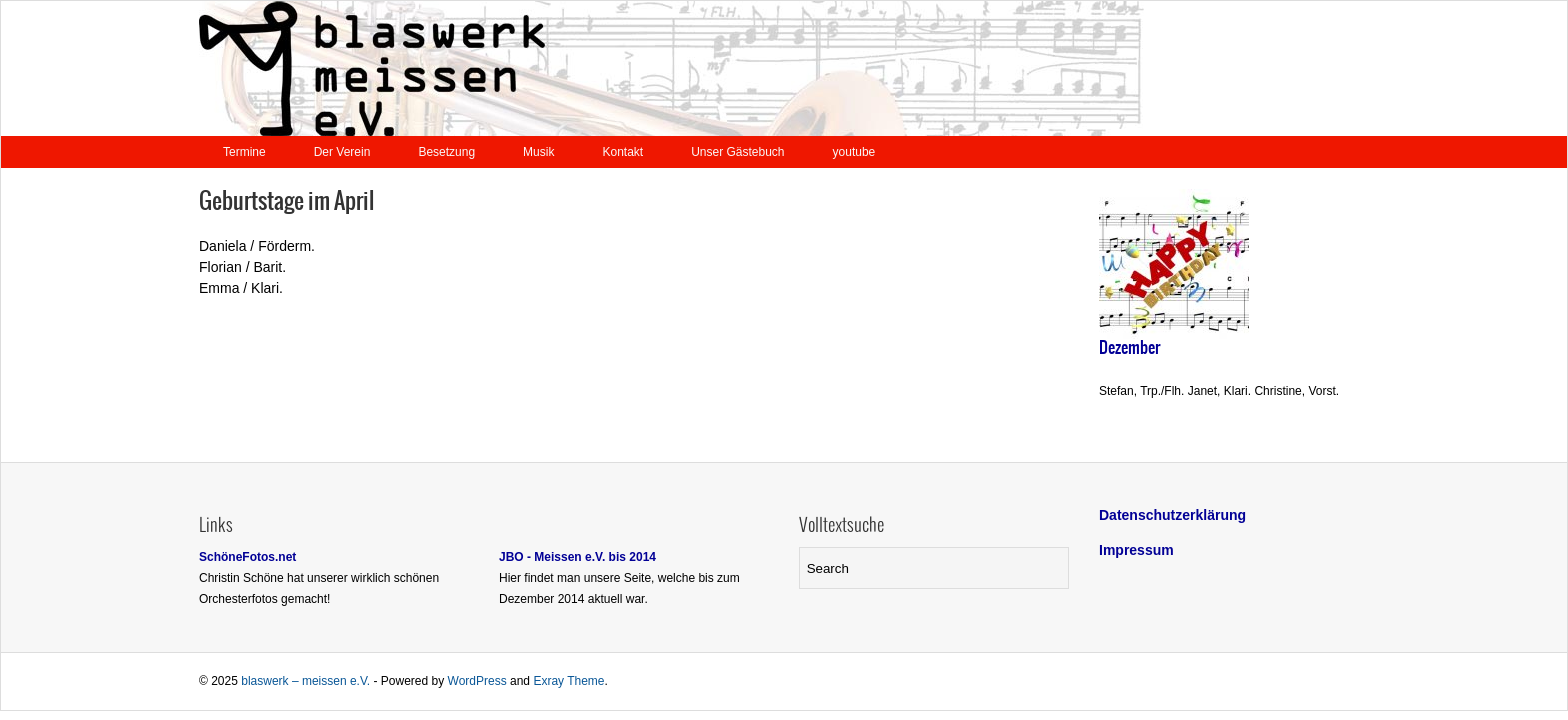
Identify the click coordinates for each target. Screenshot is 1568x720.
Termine (244, 152)
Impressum (1136, 550)
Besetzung (446, 152)
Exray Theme (568, 681)
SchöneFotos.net (247, 557)
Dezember (1129, 348)
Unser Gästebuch (737, 152)
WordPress (477, 681)
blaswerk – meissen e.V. (305, 681)
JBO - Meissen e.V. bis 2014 (577, 557)
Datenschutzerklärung (1172, 515)
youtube (854, 152)
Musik (538, 152)
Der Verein (342, 152)
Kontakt (622, 152)
